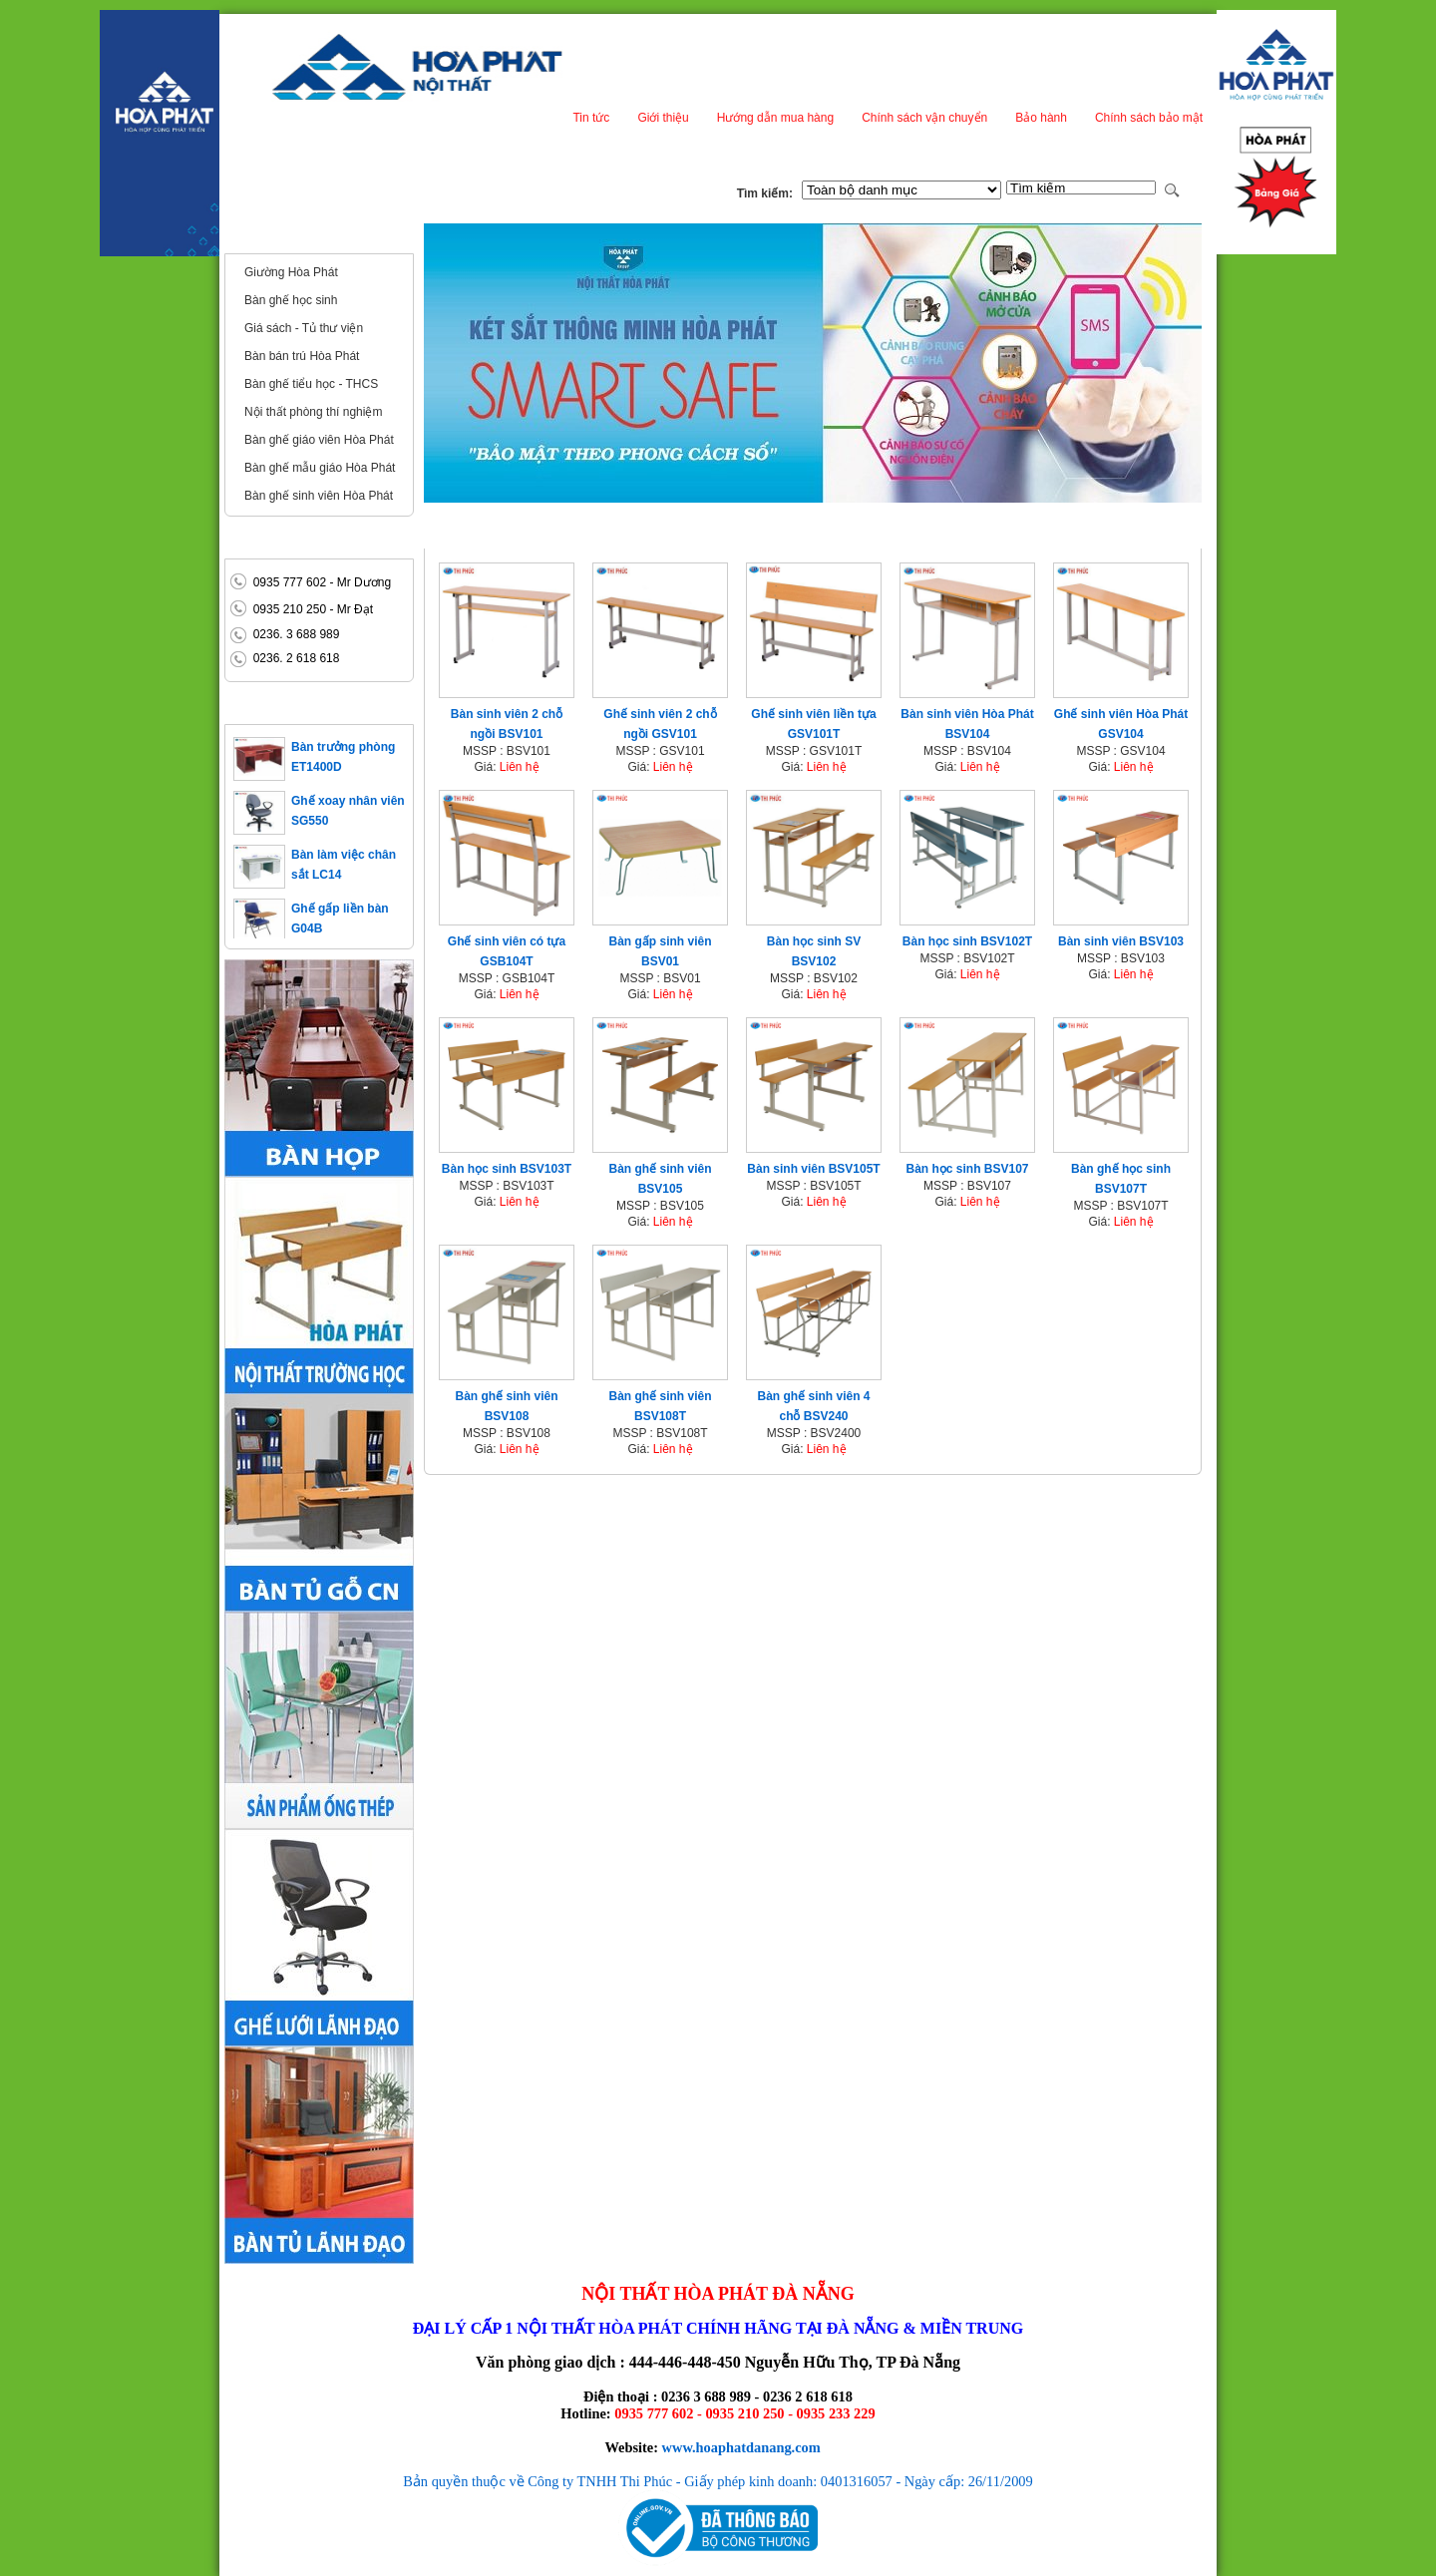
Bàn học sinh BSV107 (966, 1169)
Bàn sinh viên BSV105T (813, 1169)
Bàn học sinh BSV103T (506, 1169)
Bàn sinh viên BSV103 (1121, 941)
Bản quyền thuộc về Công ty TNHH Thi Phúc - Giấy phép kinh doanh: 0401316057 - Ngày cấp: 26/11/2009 (718, 2481)
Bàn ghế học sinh (290, 300)
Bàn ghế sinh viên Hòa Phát (318, 496)
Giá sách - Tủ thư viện (303, 328)
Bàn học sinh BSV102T (967, 941)
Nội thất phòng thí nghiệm (313, 412)
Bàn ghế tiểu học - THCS (311, 384)
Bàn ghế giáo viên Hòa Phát (319, 440)
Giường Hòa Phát (291, 272)
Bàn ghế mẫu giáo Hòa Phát (319, 468)
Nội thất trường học (294, 237)
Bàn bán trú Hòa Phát (301, 356)
